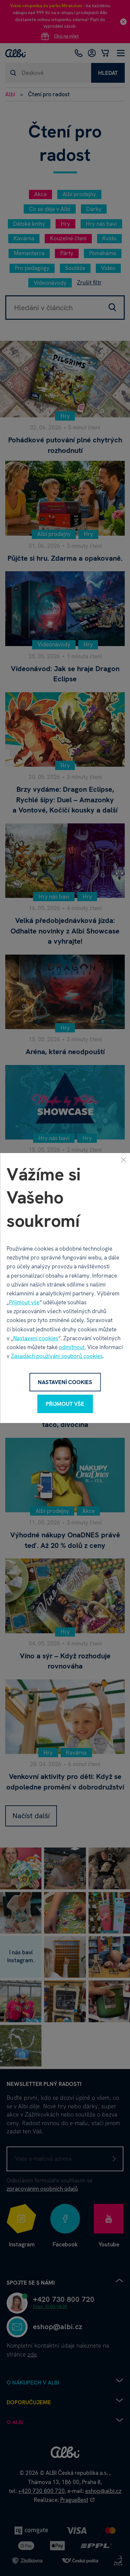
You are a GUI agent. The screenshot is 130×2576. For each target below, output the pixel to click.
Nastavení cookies (35, 1338)
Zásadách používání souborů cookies (57, 1356)
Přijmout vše (24, 1302)
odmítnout (72, 1347)
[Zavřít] (123, 1159)
